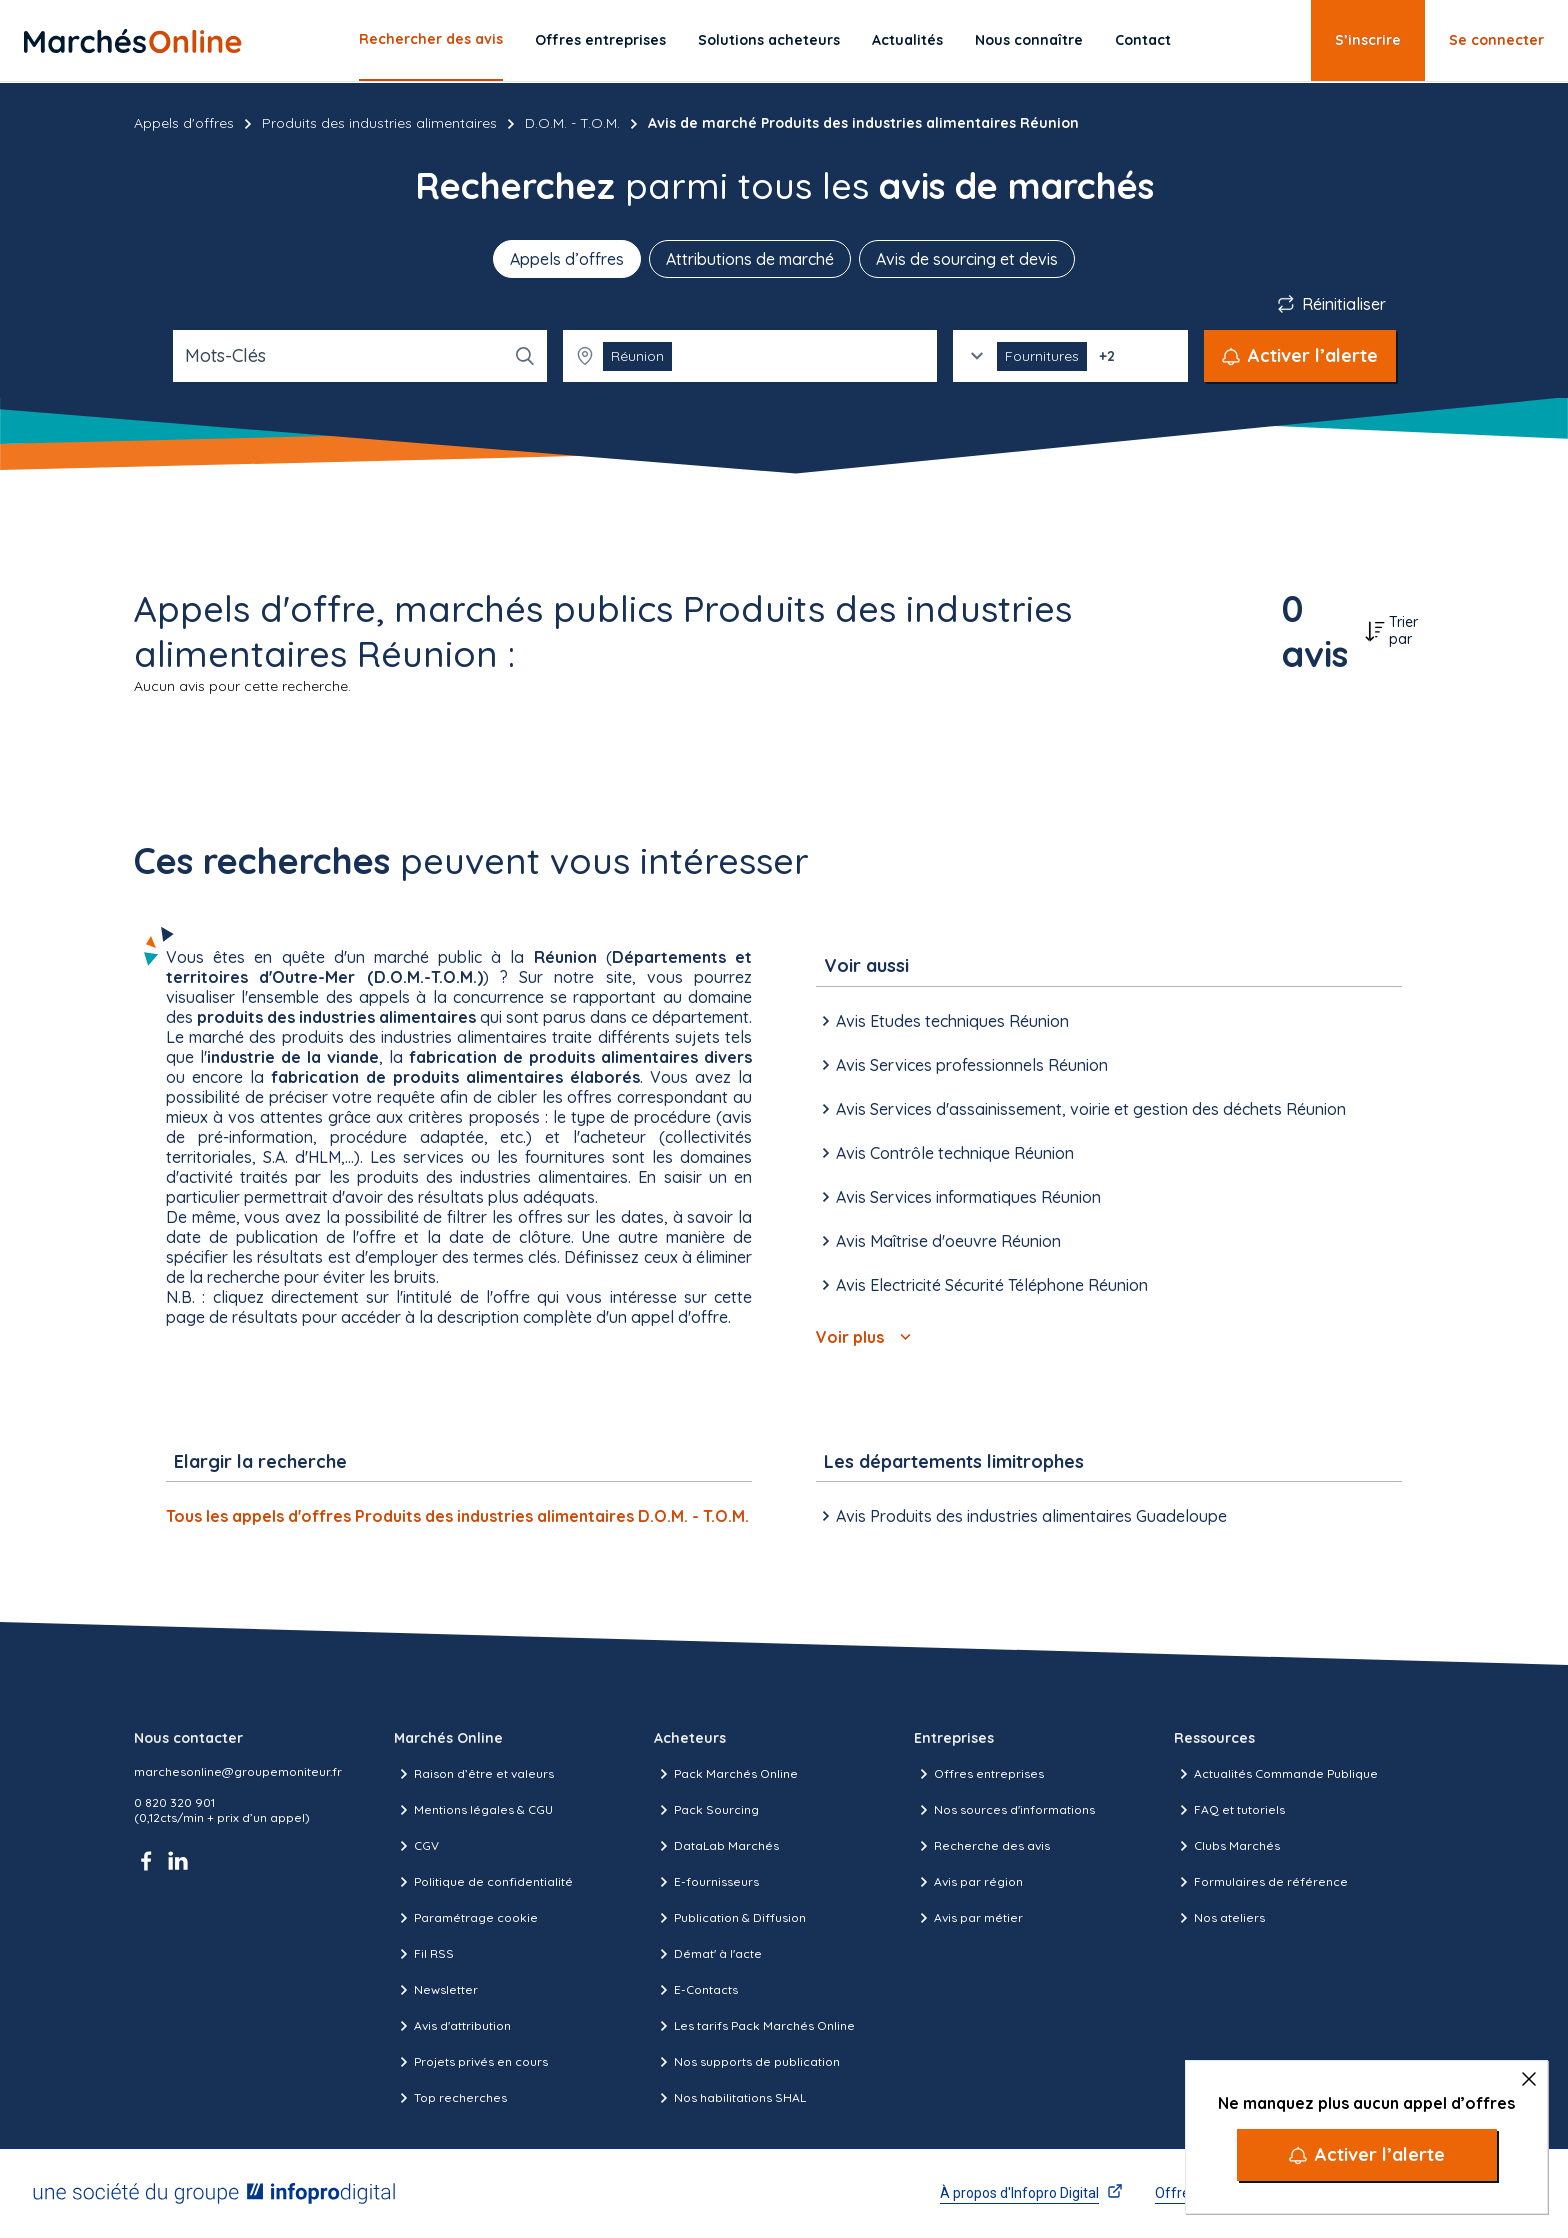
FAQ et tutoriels (1229, 1810)
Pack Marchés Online (726, 1774)
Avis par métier (968, 1918)
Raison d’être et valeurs (474, 1774)
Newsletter (436, 1990)
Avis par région (968, 1882)
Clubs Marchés (1227, 1846)
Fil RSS (424, 1954)
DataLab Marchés (716, 1846)
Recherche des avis (982, 1846)
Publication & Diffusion (730, 1918)
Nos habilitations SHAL (730, 2098)
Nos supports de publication (747, 2062)
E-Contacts (696, 1990)
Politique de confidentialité (483, 1882)
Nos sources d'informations (1004, 1810)
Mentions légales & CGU (473, 1810)
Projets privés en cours (471, 2062)
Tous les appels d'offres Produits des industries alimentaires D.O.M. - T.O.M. (457, 1516)
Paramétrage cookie (466, 1918)
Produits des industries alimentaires (379, 123)
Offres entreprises (600, 40)
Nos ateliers (1219, 1918)
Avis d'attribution (452, 2026)
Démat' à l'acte (708, 1954)
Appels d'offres (184, 123)
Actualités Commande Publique (1276, 1774)
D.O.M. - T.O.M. (572, 123)
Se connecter (1496, 40)
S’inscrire (1368, 40)
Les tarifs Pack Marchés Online (754, 2026)
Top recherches (450, 2098)
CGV (416, 1846)
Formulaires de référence (1261, 1882)
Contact (1143, 40)
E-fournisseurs (706, 1882)
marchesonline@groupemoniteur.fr (238, 1771)
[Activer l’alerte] (1367, 2155)
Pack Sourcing (706, 1810)
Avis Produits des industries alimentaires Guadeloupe (1021, 1516)
